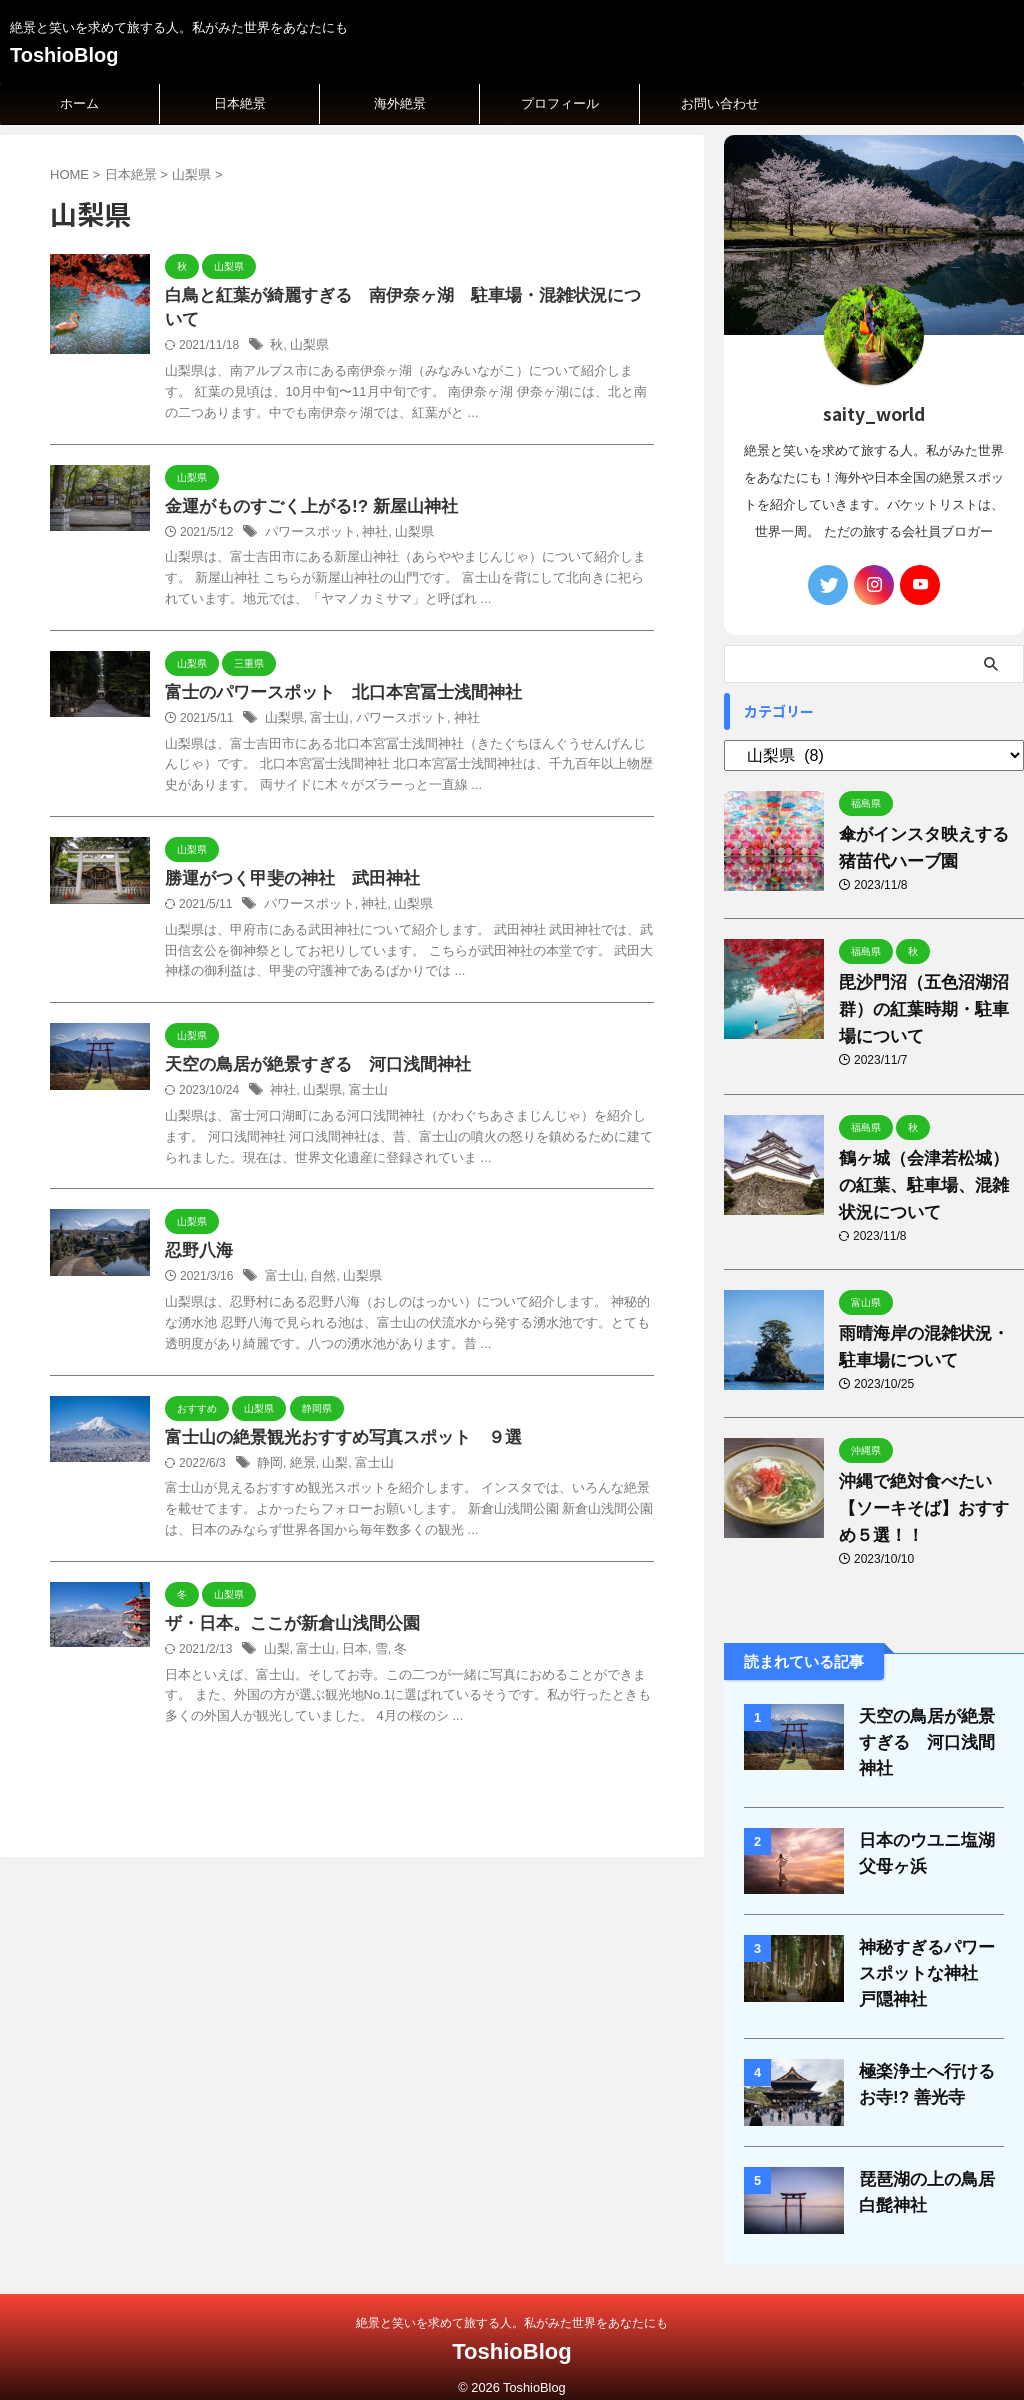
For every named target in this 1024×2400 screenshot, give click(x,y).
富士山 (325, 699)
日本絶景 (240, 103)
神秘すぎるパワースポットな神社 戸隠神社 (931, 1957)
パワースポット (307, 511)
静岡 (269, 1450)
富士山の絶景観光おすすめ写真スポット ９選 (333, 1423)
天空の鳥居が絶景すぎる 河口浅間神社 (309, 1048)
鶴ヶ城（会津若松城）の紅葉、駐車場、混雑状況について (927, 1185)
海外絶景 (400, 103)
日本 (349, 1638)
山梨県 (307, 323)
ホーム (79, 103)
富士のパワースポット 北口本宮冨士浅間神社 (333, 672)
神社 (367, 511)
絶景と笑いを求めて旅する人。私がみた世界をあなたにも (512, 2306)
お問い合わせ (720, 103)
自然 (319, 1262)
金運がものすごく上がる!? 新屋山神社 (303, 484)
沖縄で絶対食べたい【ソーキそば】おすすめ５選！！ (927, 1508)
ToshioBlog (64, 55)
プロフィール (560, 103)
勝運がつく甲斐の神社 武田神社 (285, 860)
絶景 (300, 1450)
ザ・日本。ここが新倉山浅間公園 (285, 1611)
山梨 (330, 1450)
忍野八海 (197, 1235)
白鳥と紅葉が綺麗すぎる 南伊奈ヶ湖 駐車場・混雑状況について (405, 296)
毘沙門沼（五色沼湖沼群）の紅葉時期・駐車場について (927, 1009)
